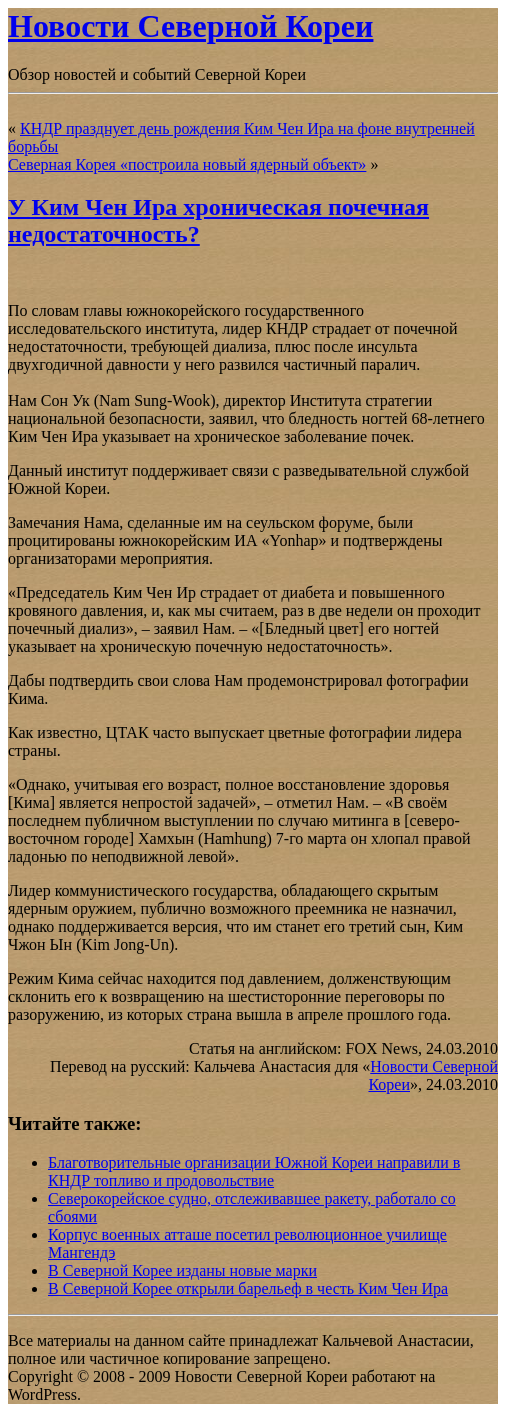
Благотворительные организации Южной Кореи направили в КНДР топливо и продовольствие (254, 1171)
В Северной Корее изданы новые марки (182, 1270)
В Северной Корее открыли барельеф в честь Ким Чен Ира (248, 1288)
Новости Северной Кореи (190, 26)
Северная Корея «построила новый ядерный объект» (187, 164)
